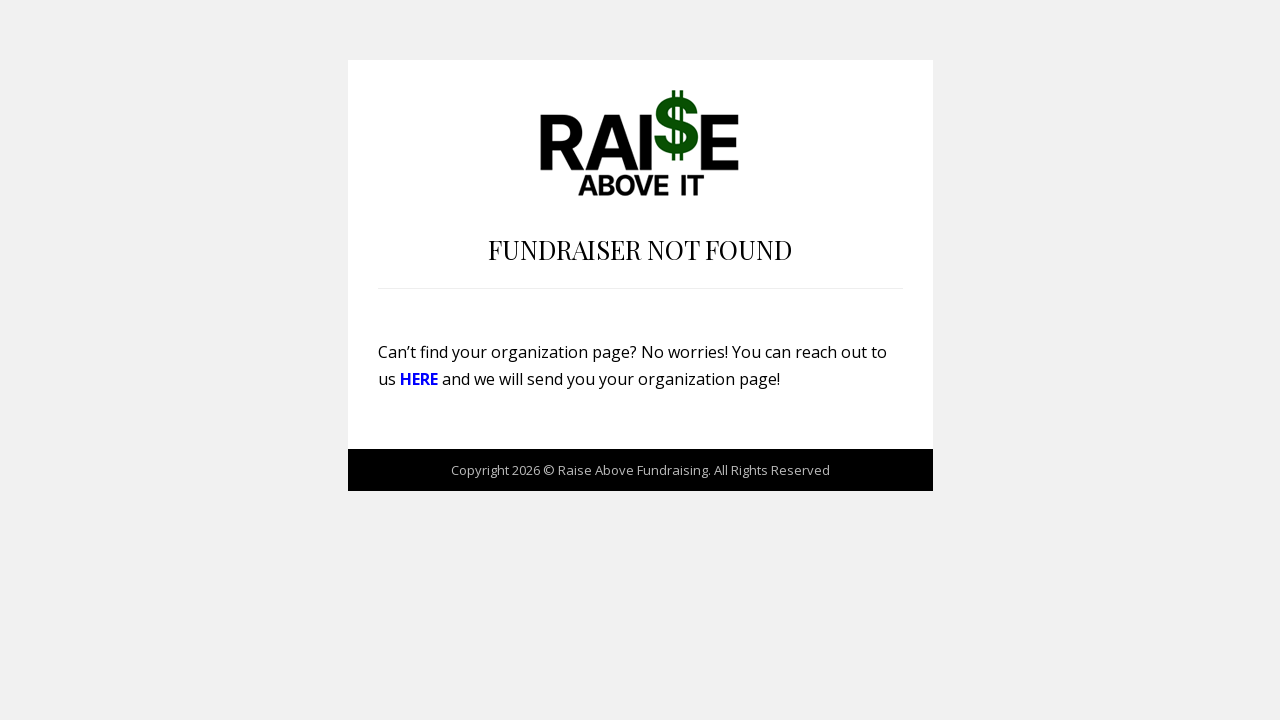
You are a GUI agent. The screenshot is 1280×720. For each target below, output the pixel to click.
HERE (419, 379)
